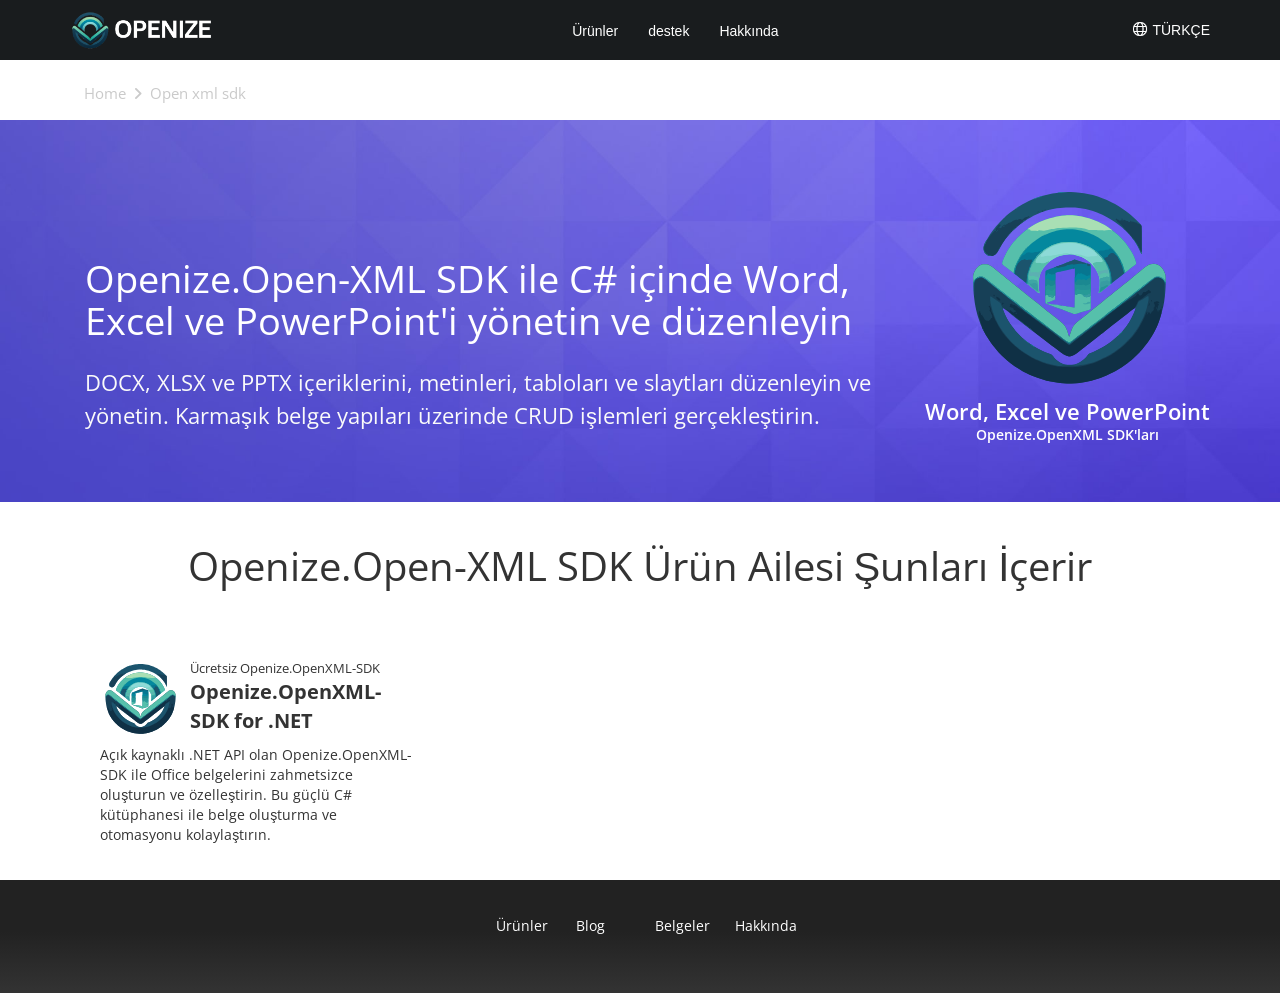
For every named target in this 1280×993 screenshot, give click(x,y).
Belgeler (680, 925)
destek (668, 31)
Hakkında (748, 31)
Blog (590, 925)
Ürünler (595, 31)
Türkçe (1170, 29)
